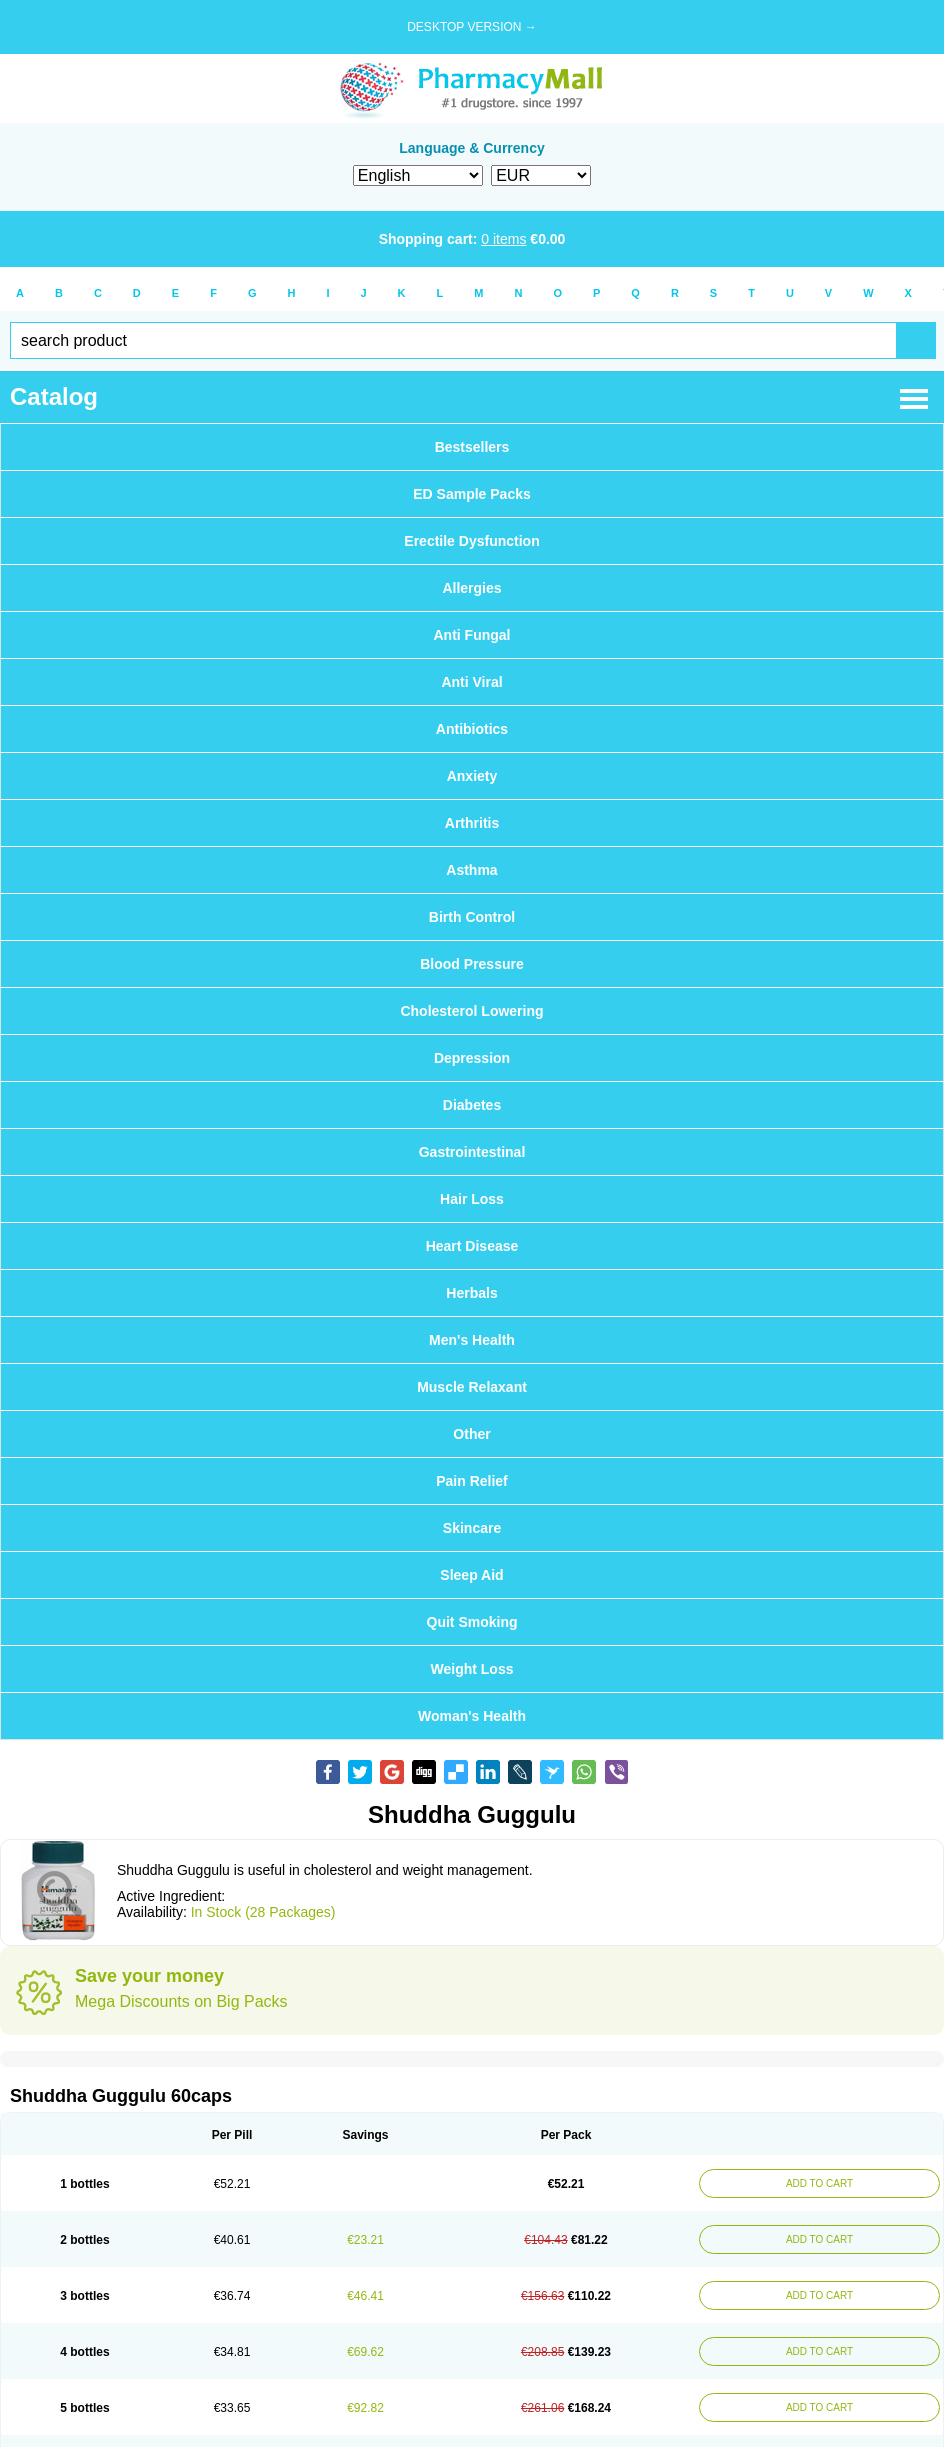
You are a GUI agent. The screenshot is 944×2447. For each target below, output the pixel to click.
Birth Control (472, 917)
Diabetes (472, 1105)
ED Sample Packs (472, 494)
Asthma (471, 870)
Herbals (471, 1293)
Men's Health (472, 1340)
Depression (472, 1058)
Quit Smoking (472, 1622)
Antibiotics (472, 729)
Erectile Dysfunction (471, 541)
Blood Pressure (471, 964)
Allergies (471, 588)
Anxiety (472, 776)
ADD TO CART (819, 2183)
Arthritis (472, 823)
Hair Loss (472, 1199)
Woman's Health (472, 1716)
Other (471, 1434)
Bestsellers (472, 447)
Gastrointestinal (472, 1152)
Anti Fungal (472, 635)
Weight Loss (472, 1669)
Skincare (472, 1528)
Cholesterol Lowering (471, 1011)
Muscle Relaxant (472, 1387)
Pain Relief (472, 1481)
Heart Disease (472, 1246)
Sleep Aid (471, 1575)
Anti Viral (471, 682)
